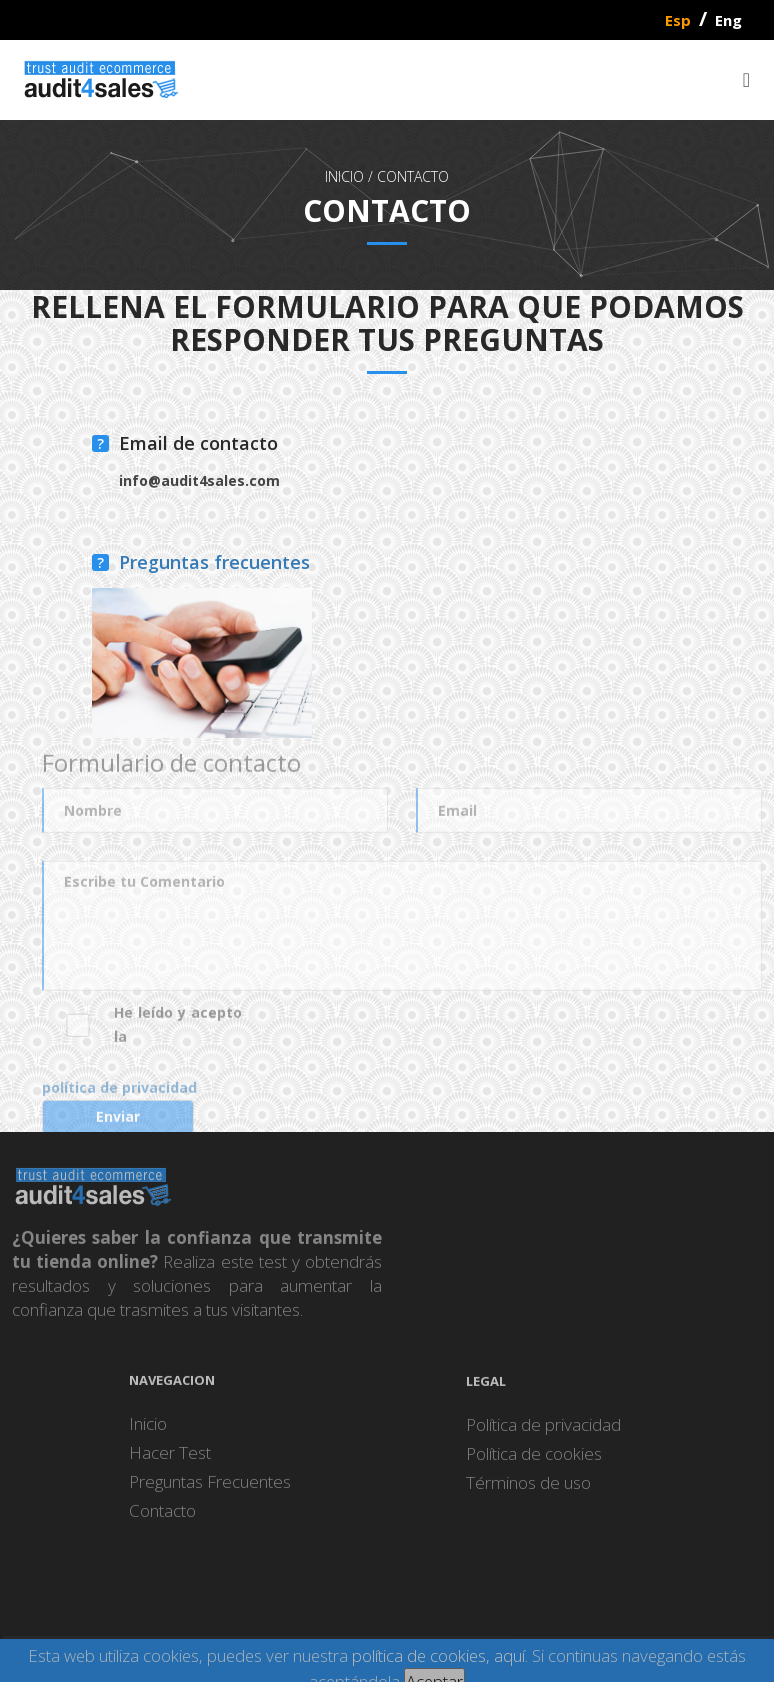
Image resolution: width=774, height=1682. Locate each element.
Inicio (148, 1432)
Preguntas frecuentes (214, 564)
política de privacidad (119, 1105)
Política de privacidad (543, 1433)
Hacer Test (170, 1461)
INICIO (344, 176)
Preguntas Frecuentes (210, 1490)
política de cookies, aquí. (440, 1655)
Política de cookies (534, 1462)
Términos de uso (528, 1491)
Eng (728, 20)
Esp (678, 20)
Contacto (413, 176)
